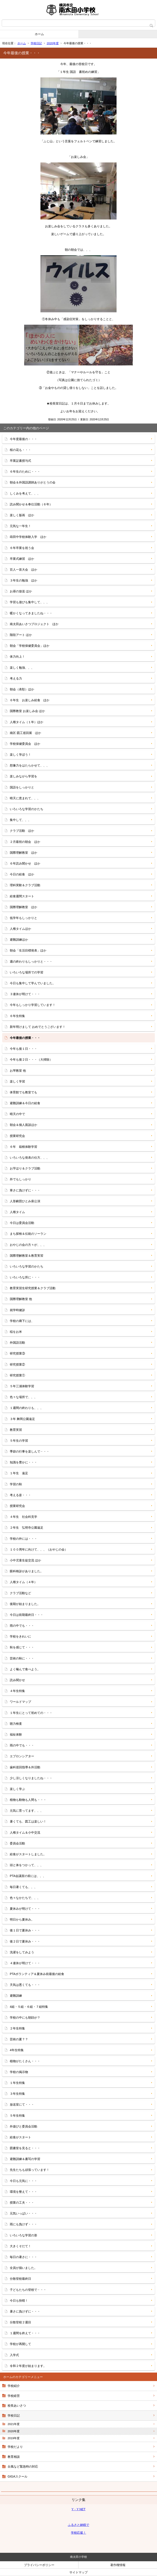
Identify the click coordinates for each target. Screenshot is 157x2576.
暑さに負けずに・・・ (25, 2311)
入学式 (14, 2355)
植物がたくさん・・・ (25, 2061)
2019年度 (14, 2438)
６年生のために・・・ (25, 471)
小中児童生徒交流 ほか (25, 1560)
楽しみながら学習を (23, 776)
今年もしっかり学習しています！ (32, 1005)
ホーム (39, 34)
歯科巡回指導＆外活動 (25, 1767)
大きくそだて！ (20, 2246)
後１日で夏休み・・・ (25, 1930)
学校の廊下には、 (22, 1321)
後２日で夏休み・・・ (25, 1941)
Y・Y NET (78, 2509)
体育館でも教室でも (23, 1092)
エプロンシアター (22, 1756)
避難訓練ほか (19, 939)
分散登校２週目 (20, 2322)
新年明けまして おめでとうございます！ (37, 1026)
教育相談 (14, 2456)
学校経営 (14, 2395)
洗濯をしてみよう (22, 1952)
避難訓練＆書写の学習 (25, 2159)
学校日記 (36, 43)
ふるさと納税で (78, 2525)
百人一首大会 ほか (23, 569)
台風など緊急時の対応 (23, 2466)
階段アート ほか (21, 635)
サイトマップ (78, 2572)
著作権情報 (117, 2565)
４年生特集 (17, 1691)
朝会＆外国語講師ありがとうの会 (32, 482)
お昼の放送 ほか (21, 591)
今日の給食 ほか (22, 874)
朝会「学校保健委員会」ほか (29, 645)
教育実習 (16, 1429)
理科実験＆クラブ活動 (25, 885)
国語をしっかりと (22, 787)
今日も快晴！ (19, 2300)
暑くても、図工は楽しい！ (28, 1821)
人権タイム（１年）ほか (26, 722)
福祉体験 (16, 1734)
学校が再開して (20, 2344)
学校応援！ (78, 2532)
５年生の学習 (19, 1440)
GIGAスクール (17, 2476)
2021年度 (14, 2424)
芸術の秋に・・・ (22, 1658)
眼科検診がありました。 (26, 1571)
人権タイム (17, 1212)
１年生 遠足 (19, 1473)
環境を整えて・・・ (23, 2191)
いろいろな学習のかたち (26, 809)
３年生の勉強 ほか (23, 580)
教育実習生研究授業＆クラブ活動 (32, 1288)
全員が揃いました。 (23, 2268)
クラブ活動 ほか (22, 830)
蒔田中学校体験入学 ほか (28, 537)
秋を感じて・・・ (22, 1647)
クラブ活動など (20, 1593)
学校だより (15, 2446)
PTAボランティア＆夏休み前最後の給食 (37, 1974)
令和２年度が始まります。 (28, 2366)
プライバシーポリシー (39, 2565)
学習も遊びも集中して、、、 (29, 602)
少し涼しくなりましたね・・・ (31, 1778)
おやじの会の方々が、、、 (28, 1244)
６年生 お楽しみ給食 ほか (29, 700)
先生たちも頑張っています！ (29, 2170)
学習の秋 (16, 1484)
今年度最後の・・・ (23, 439)
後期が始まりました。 (25, 1604)
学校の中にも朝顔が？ (25, 2017)
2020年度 (53, 43)
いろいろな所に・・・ (25, 1277)
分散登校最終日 (20, 2278)
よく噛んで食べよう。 (25, 1669)
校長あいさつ (17, 2405)
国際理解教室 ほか (23, 852)
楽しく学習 (17, 1081)
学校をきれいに (20, 1636)
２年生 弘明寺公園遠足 (26, 1527)
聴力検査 (16, 1723)
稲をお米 (16, 1331)
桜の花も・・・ (20, 450)
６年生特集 (17, 1016)
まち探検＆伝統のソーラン (28, 1233)
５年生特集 (17, 2115)
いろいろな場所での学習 (26, 972)
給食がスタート (20, 2137)
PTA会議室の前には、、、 (28, 1876)
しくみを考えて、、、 (25, 493)
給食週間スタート (22, 896)
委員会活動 (17, 1843)
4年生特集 (17, 2050)
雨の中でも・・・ (22, 1625)
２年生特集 (17, 2028)
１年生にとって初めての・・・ (31, 1713)
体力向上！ (17, 656)
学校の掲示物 (19, 2072)
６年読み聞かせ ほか (25, 863)
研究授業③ (17, 1353)
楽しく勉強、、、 (22, 667)
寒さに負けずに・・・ (25, 1190)
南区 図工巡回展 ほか (25, 733)
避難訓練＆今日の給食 (25, 1103)
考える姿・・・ (20, 1495)
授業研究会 (17, 1136)
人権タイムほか (20, 928)
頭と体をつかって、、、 (26, 1865)
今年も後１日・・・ (23, 1048)
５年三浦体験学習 (22, 1386)
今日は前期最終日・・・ (26, 1614)
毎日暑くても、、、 (23, 1887)
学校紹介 (14, 2386)
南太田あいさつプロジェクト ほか (34, 624)
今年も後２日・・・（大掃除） (31, 1059)
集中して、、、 (20, 820)
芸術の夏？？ (19, 2039)
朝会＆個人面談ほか (23, 1125)
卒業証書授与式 (20, 460)
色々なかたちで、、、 (25, 1898)
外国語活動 (17, 1342)
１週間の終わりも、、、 (26, 1408)
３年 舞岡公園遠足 (22, 1419)
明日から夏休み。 (22, 1919)
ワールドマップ (20, 1701)
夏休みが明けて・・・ (25, 1908)
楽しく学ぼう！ (20, 754)
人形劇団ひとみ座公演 (25, 1201)
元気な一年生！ (20, 526)
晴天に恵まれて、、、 (25, 798)
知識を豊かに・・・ (23, 1462)
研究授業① (17, 1375)
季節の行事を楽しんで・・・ (29, 1451)
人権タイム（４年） (23, 1582)
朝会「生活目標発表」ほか (28, 950)
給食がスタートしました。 (28, 1854)
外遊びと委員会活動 (23, 2126)
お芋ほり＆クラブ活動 (25, 1168)
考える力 (16, 678)
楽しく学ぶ (17, 1789)
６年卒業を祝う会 (22, 548)
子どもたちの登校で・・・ (28, 2289)
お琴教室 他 (18, 1070)
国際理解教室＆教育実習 (26, 1255)
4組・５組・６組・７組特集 (29, 2006)
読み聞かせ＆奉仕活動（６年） (31, 504)
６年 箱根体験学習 (23, 1146)
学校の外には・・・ (23, 1538)
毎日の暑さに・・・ (23, 2257)
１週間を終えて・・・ (25, 2333)
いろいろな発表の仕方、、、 (29, 1157)
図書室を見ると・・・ (25, 2148)
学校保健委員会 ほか (25, 743)
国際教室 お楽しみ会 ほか (27, 711)
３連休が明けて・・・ (25, 994)
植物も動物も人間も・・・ (28, 1799)
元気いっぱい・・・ (23, 2213)
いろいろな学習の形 (23, 2235)
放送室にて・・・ (22, 2104)
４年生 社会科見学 (23, 1516)
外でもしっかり (20, 1179)
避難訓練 (16, 1995)
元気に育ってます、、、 (26, 1810)
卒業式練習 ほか (22, 558)
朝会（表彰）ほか (22, 689)
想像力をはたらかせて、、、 (29, 765)
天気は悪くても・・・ (25, 1984)
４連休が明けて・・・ (25, 1963)
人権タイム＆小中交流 (25, 1832)
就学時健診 (17, 1310)
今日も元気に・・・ (23, 2181)
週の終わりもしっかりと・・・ (31, 961)
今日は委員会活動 (22, 1223)
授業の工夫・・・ (22, 2202)
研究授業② (17, 1364)
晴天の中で (17, 1114)
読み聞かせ (17, 1680)
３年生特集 (17, 2093)
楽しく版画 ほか (22, 515)
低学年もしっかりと (23, 918)
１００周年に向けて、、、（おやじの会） (39, 1549)
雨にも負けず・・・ (23, 2224)
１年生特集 (17, 2083)
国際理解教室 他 (21, 1299)
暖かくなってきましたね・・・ (31, 613)
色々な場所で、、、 (23, 1397)
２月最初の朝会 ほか (25, 841)
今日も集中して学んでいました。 (32, 983)
